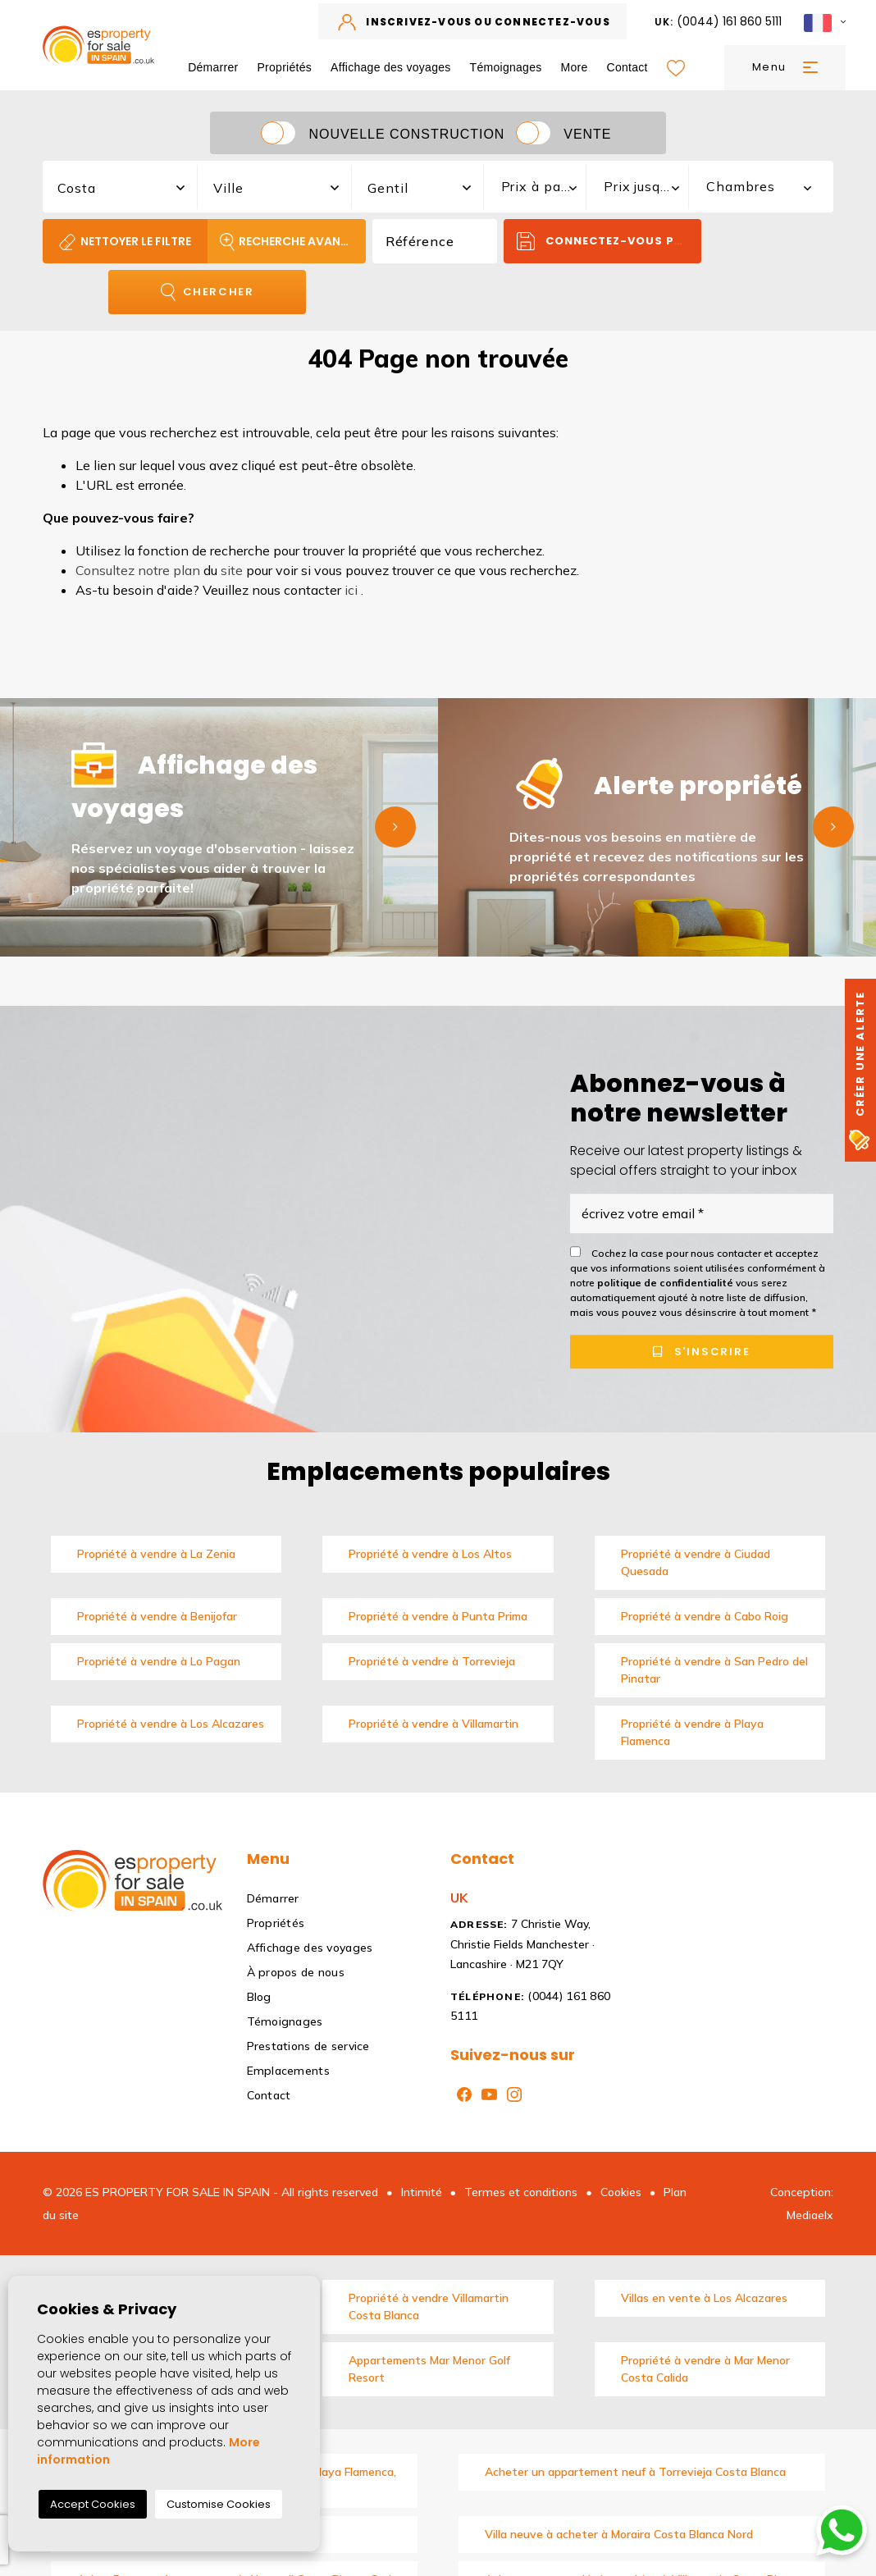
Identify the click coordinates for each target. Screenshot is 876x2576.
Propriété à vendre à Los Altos (430, 1553)
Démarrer (213, 67)
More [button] (574, 67)
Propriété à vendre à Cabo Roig (704, 1616)
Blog (259, 1996)
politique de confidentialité (666, 1283)
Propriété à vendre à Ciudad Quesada (695, 1562)
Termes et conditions (520, 2192)
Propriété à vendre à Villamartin (433, 1723)
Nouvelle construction (406, 134)
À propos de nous (295, 1972)
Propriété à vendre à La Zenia (156, 1553)
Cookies (620, 2192)
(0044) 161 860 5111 (718, 21)
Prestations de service (308, 2046)
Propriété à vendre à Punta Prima (438, 1616)
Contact (627, 67)
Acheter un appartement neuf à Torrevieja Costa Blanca (635, 2471)
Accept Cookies (92, 2504)
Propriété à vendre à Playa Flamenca (692, 1732)
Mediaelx (810, 2215)
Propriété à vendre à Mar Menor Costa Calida (705, 2369)
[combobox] (121, 184)
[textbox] (129, 188)
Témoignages (506, 67)
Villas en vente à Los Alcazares (704, 2298)
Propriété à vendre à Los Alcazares (170, 1723)
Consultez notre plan (137, 570)
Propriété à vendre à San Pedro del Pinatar (714, 1670)
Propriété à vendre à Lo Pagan (158, 1661)
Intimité (421, 2192)
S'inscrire (702, 1351)
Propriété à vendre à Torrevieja (432, 1661)
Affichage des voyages (391, 67)
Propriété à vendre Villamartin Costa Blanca (429, 2307)
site (232, 570)
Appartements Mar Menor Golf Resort (429, 2369)
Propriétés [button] (284, 67)
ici (351, 590)
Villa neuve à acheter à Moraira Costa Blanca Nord (619, 2534)
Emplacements (288, 2070)
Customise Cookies (219, 2504)
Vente (587, 134)
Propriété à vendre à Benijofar (157, 1616)
